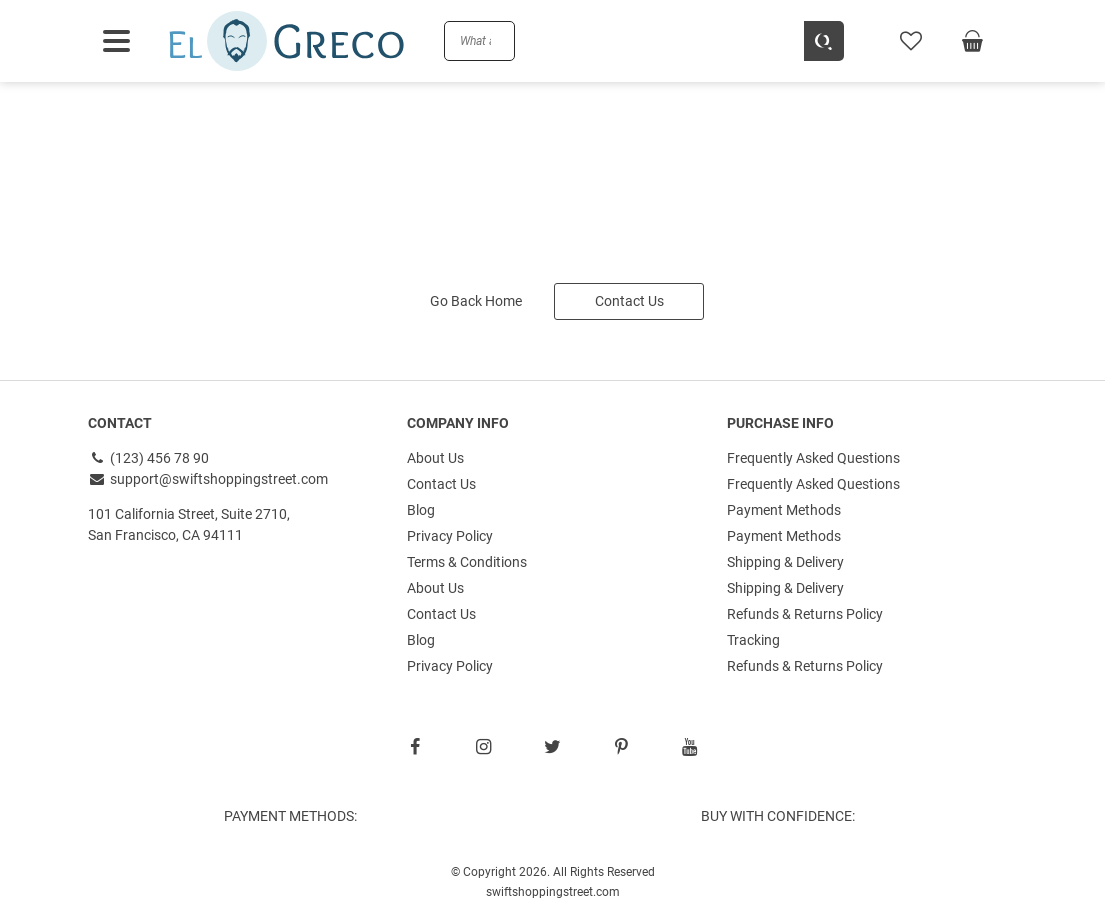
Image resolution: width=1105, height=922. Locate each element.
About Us (435, 458)
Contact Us (629, 301)
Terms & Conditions (467, 562)
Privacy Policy (450, 536)
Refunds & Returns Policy (805, 614)
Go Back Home (476, 301)
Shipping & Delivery (785, 562)
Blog (421, 510)
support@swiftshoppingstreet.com (208, 479)
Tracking (753, 640)
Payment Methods (784, 510)
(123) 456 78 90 (149, 458)
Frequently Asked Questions (813, 458)
